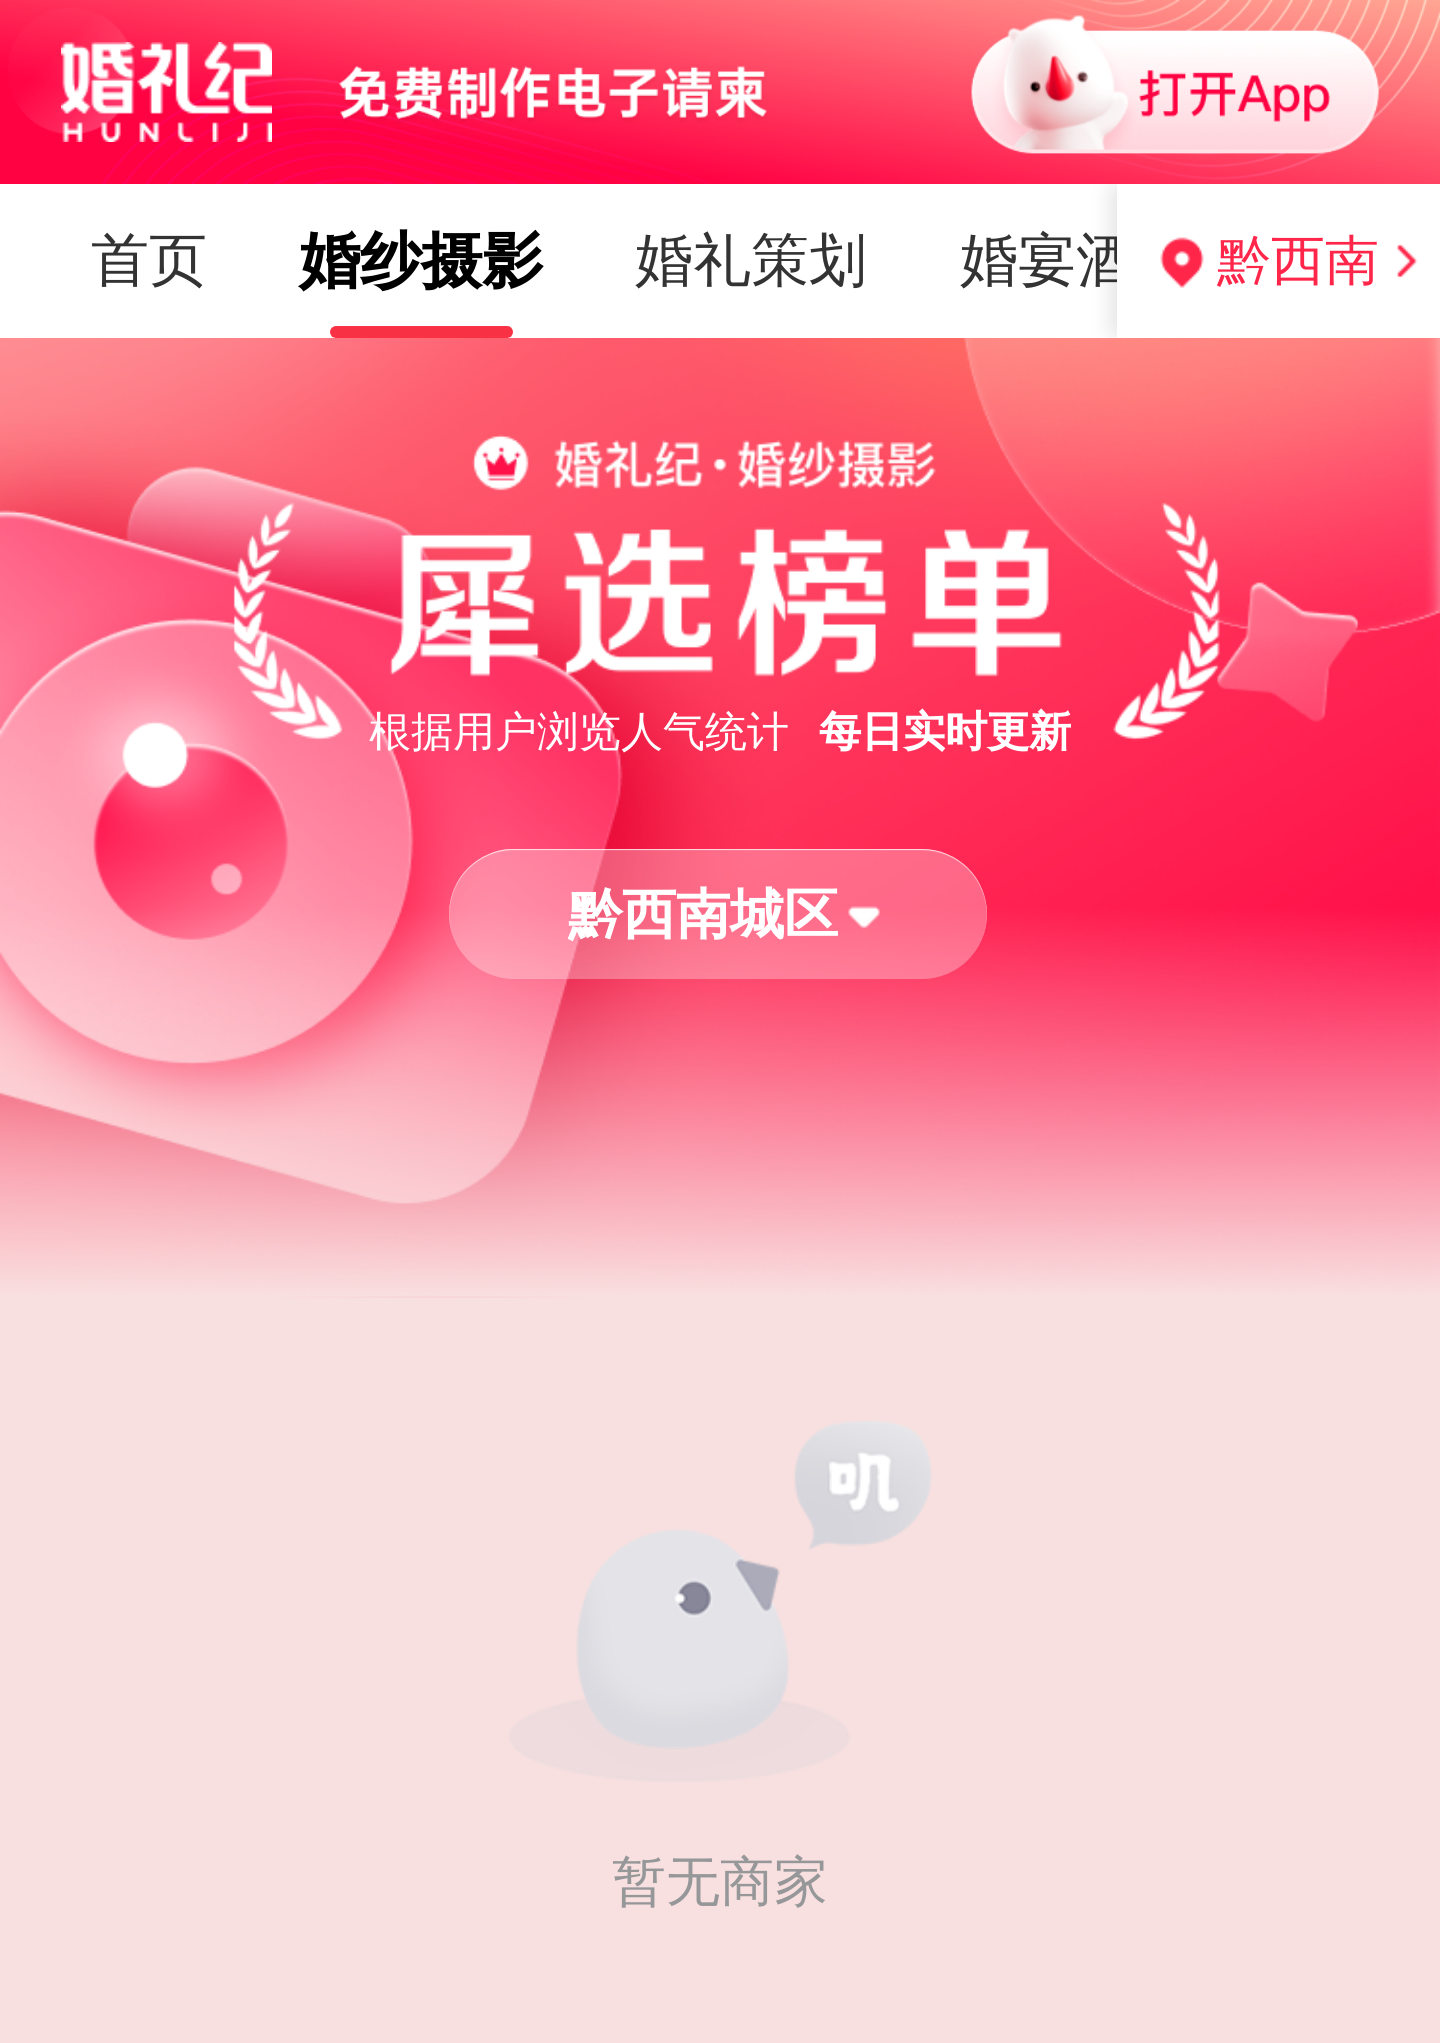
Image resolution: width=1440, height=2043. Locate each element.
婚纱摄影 (137, 260)
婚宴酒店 (792, 260)
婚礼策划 (467, 260)
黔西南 (1298, 260)
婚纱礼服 (1116, 260)
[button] (718, 914)
